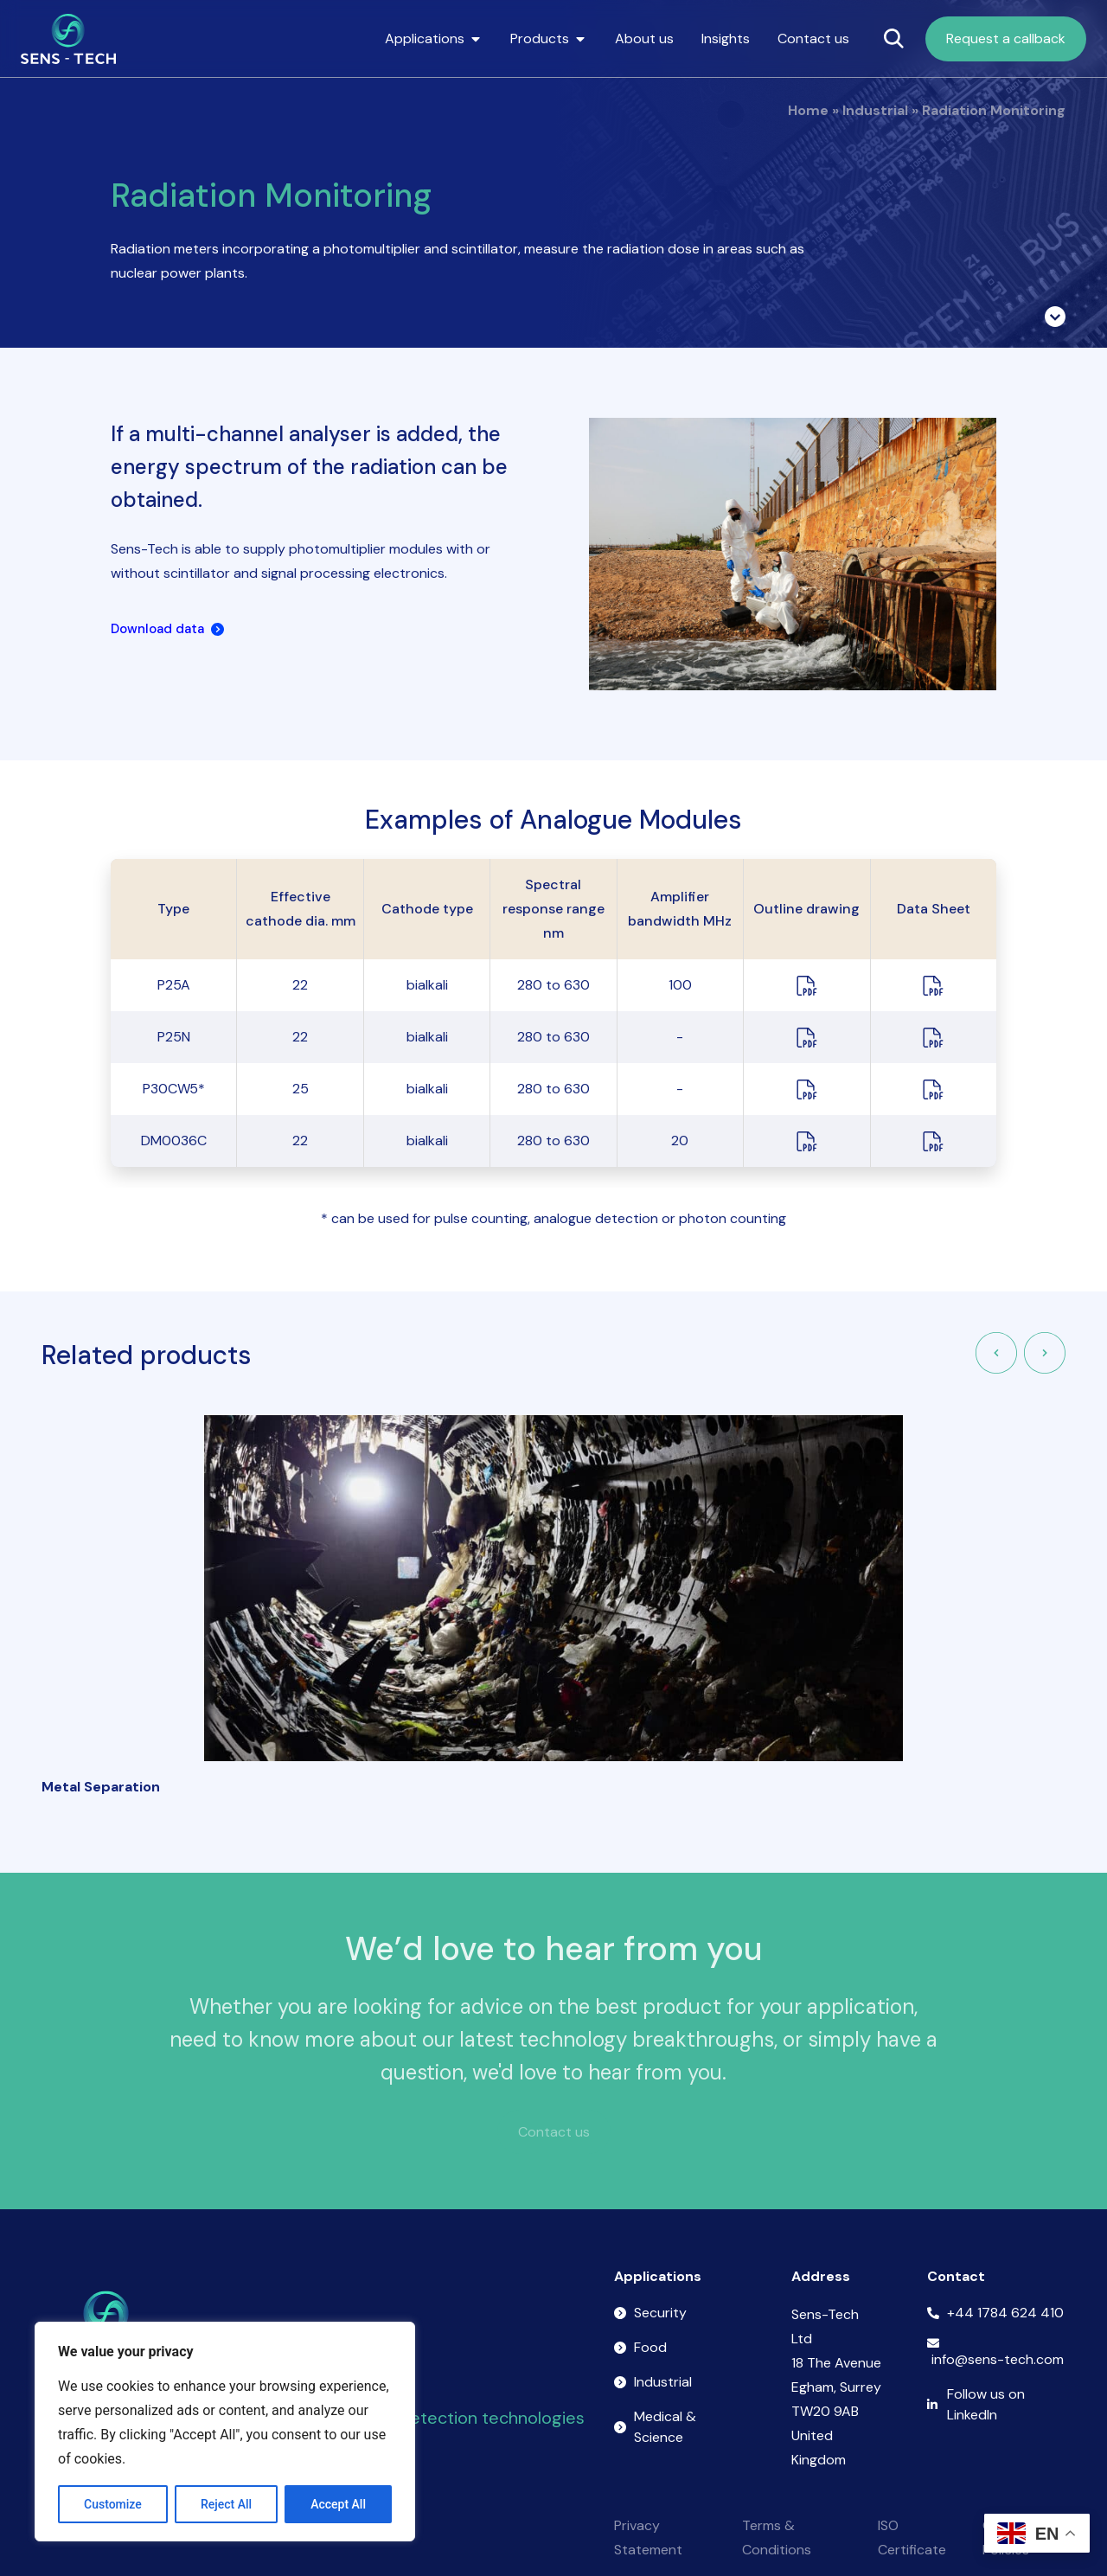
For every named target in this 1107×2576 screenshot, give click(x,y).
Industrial (875, 110)
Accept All (338, 2504)
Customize (113, 2504)
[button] (996, 1353)
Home (808, 110)
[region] (225, 2431)
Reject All (226, 2504)
